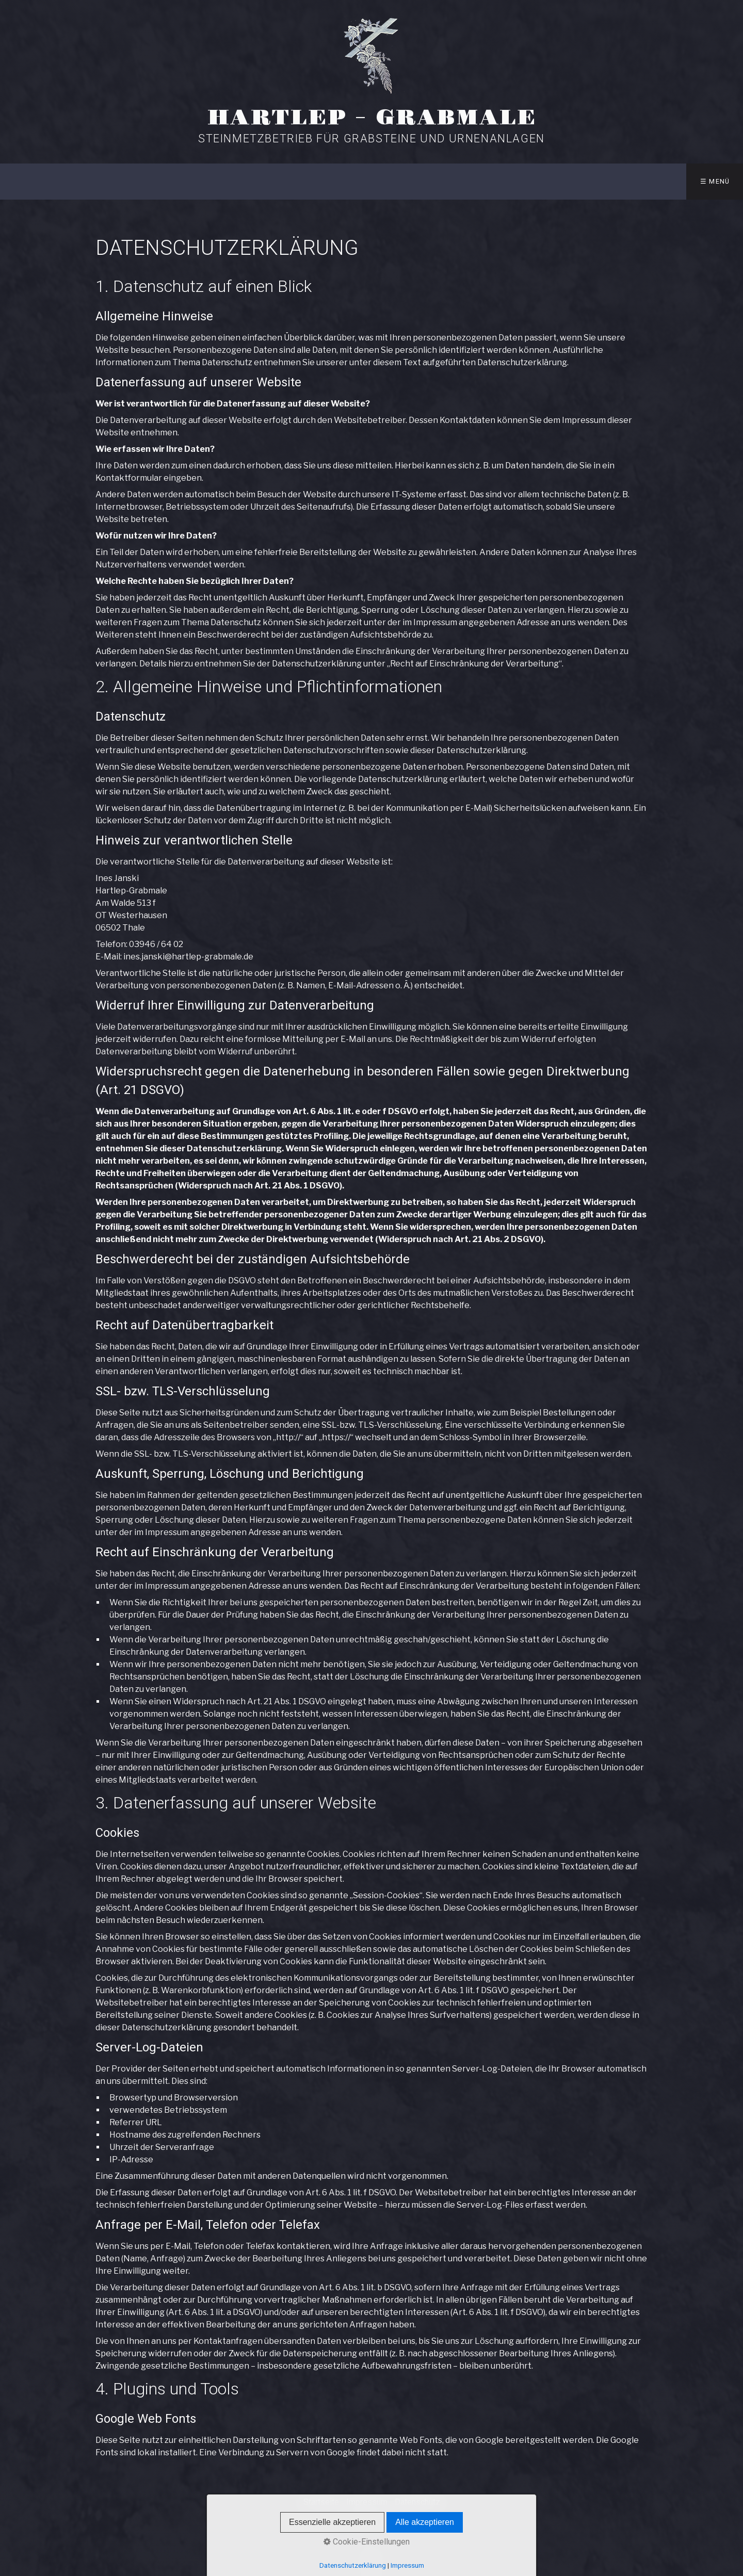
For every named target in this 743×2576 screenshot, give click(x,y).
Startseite (193, 181)
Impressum (407, 2565)
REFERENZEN (344, 181)
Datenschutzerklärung (352, 2565)
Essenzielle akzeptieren (332, 2522)
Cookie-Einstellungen (367, 2542)
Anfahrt (555, 181)
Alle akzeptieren (424, 2522)
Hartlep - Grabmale (372, 118)
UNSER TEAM (424, 181)
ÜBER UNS (492, 181)
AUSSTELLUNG (267, 181)
